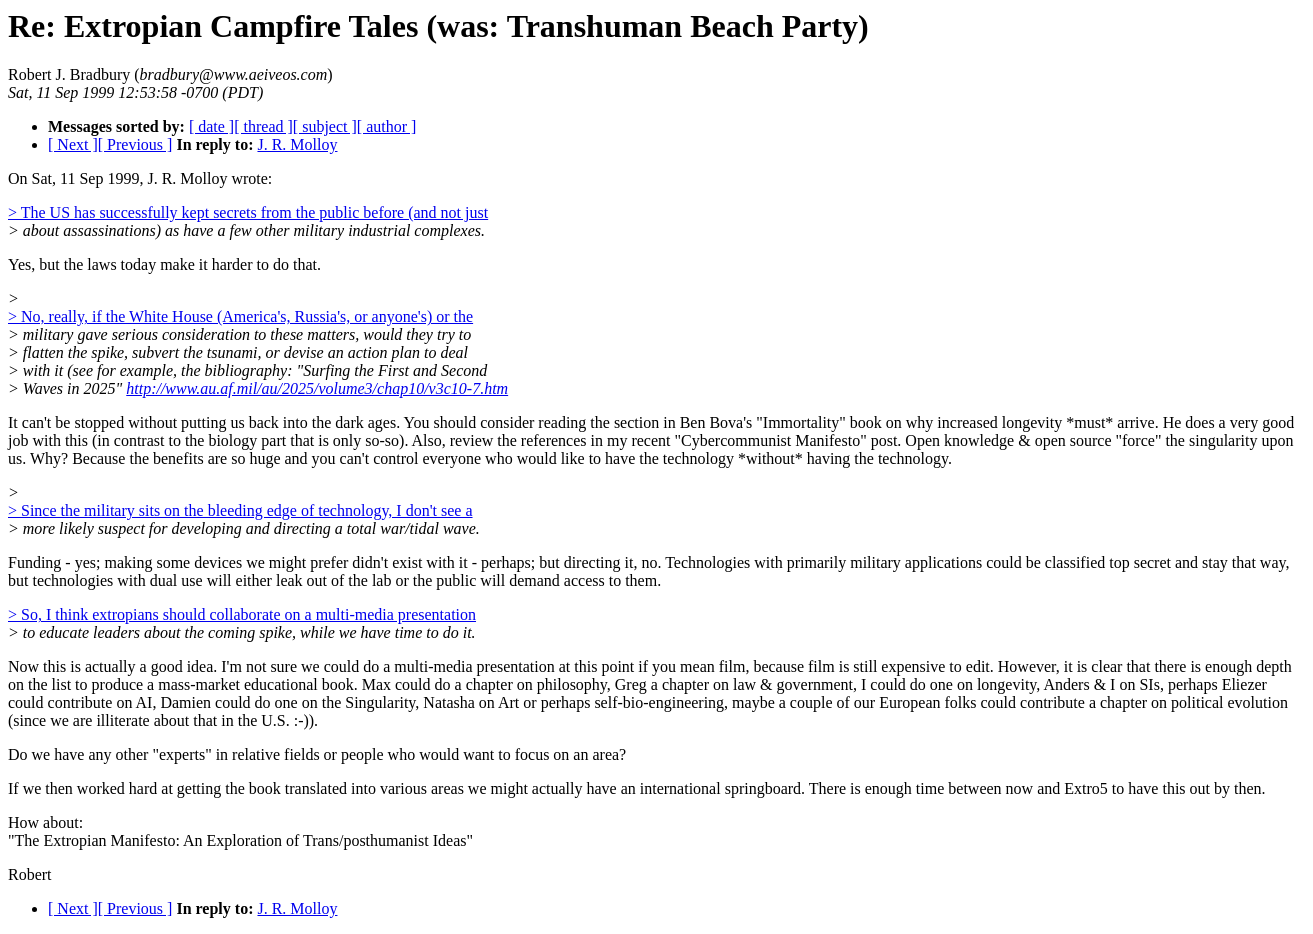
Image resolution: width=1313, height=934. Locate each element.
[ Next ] (73, 144)
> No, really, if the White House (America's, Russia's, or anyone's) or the (240, 316)
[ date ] (211, 126)
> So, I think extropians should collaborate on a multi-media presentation (242, 614)
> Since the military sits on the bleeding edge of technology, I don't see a (240, 510)
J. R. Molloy (297, 144)
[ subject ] (325, 126)
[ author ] (387, 126)
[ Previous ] (135, 144)
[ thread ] (263, 126)
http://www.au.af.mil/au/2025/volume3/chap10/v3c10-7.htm (317, 388)
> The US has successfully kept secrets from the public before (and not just (248, 212)
